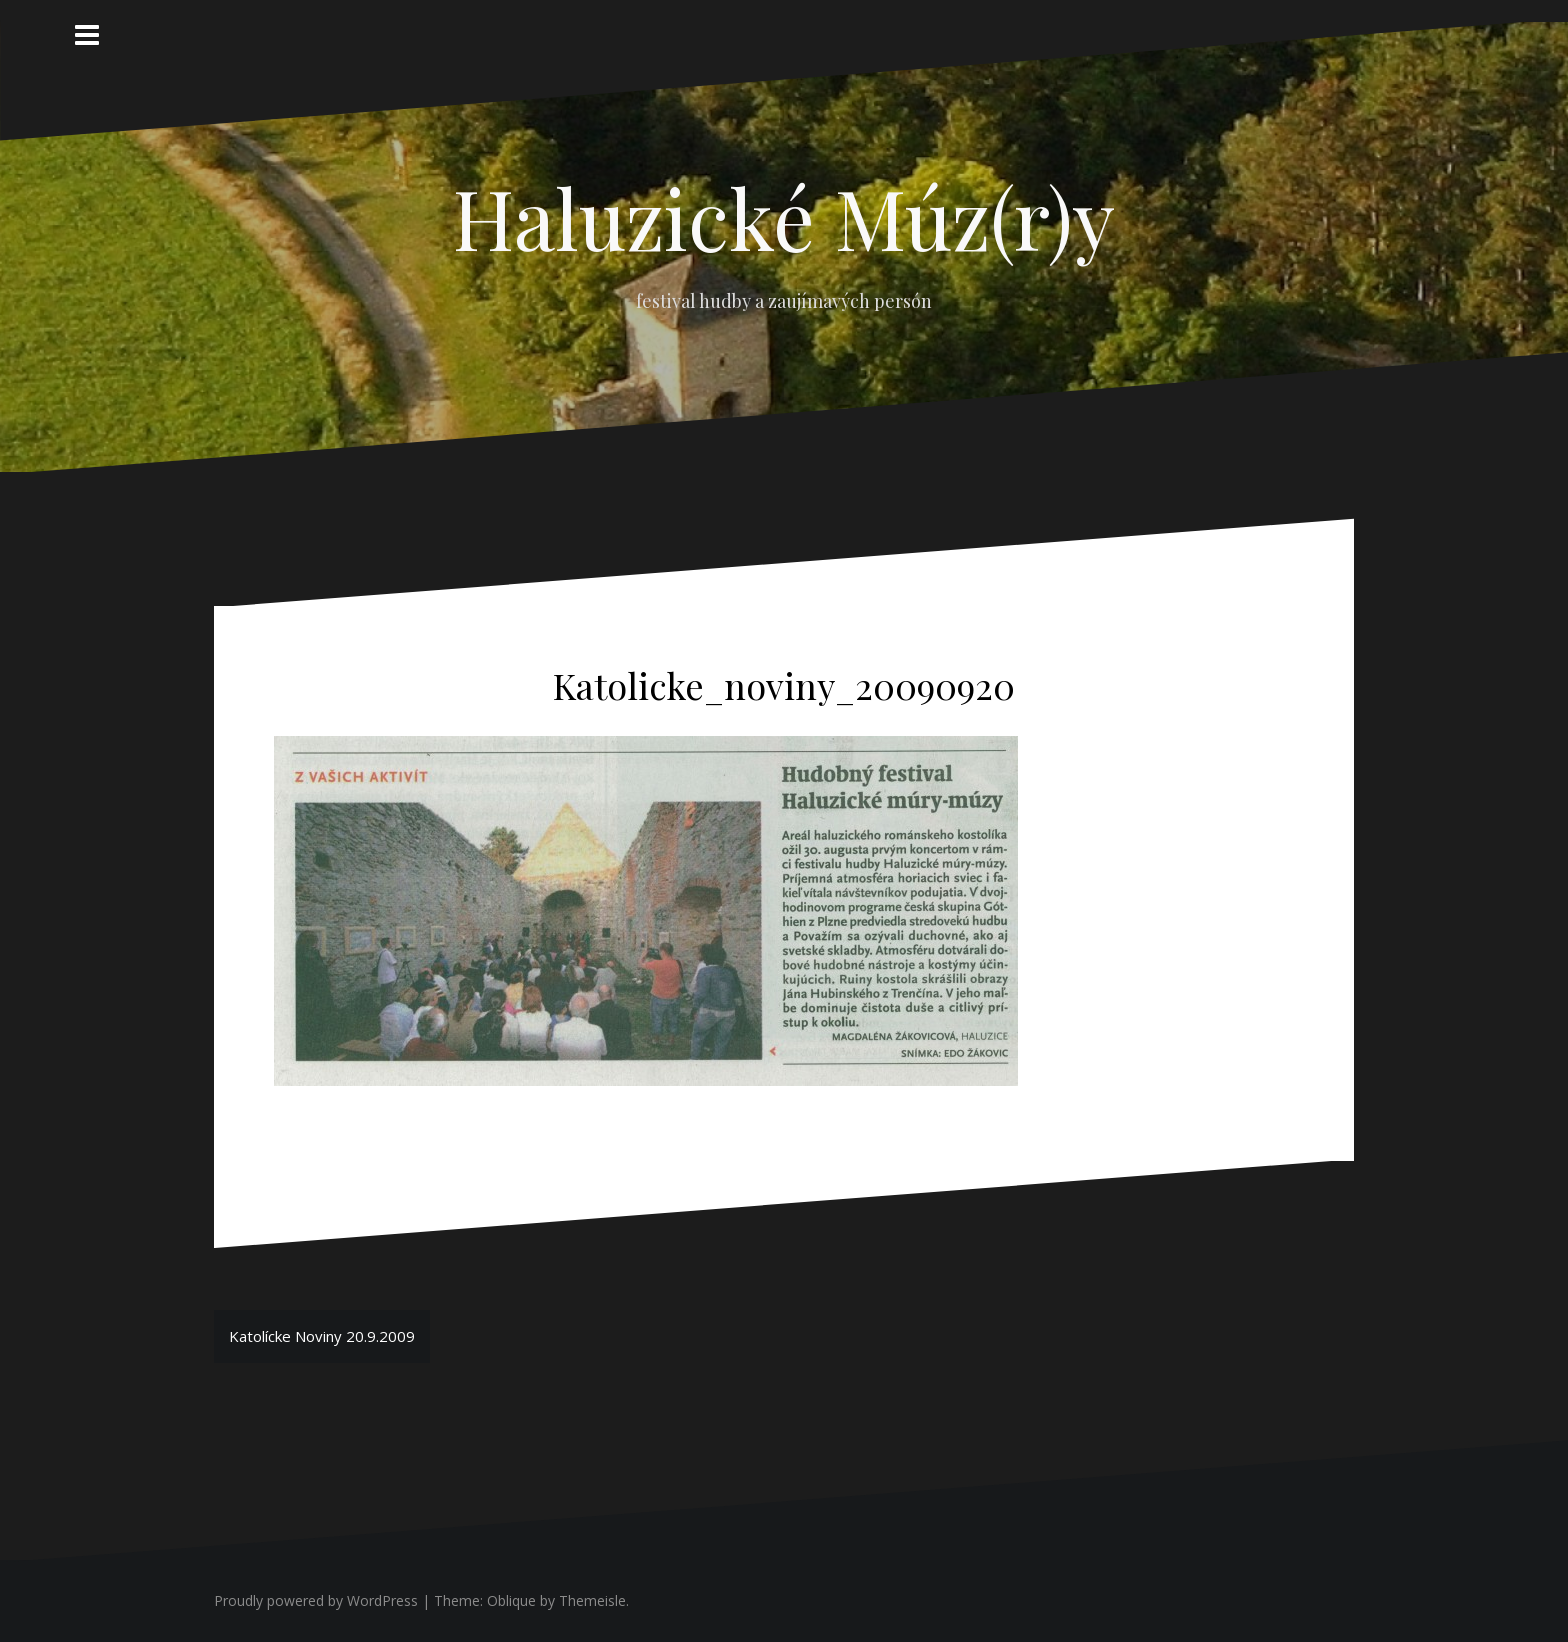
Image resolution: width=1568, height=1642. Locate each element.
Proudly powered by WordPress (316, 1600)
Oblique (511, 1600)
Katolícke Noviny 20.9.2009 (322, 1336)
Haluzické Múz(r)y (784, 217)
